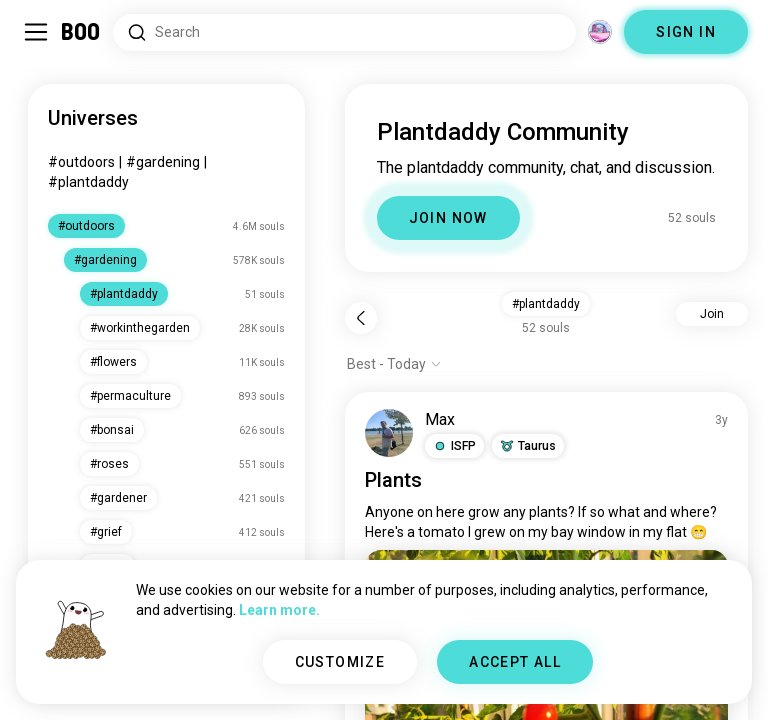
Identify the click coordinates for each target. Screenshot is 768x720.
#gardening (163, 162)
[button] (454, 446)
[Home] (81, 32)
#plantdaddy (88, 182)
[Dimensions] (600, 32)
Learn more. (279, 610)
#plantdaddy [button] (546, 304)
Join (712, 314)
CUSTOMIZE (340, 662)
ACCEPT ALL (515, 662)
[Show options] (394, 364)
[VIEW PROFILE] (389, 433)
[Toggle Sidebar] (36, 32)
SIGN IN (686, 32)
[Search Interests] (344, 32)
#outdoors (81, 162)
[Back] (361, 318)
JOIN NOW (448, 218)
